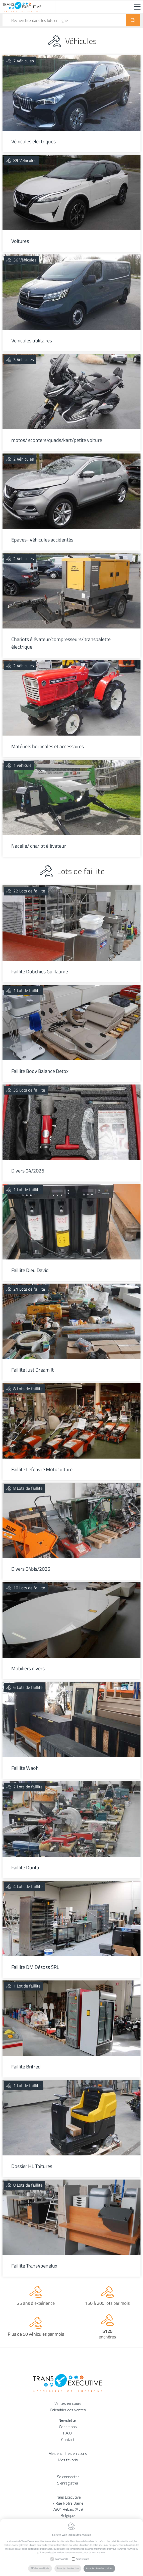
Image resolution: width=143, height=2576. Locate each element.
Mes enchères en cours (67, 2453)
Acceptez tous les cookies (99, 2568)
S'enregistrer (67, 2483)
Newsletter (67, 2420)
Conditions (68, 2427)
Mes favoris (68, 2460)
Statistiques (82, 2559)
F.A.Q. (68, 2433)
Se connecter (68, 2477)
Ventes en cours (67, 2403)
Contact (68, 2439)
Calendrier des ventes (68, 2410)
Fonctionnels (61, 2559)
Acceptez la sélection (68, 2568)
